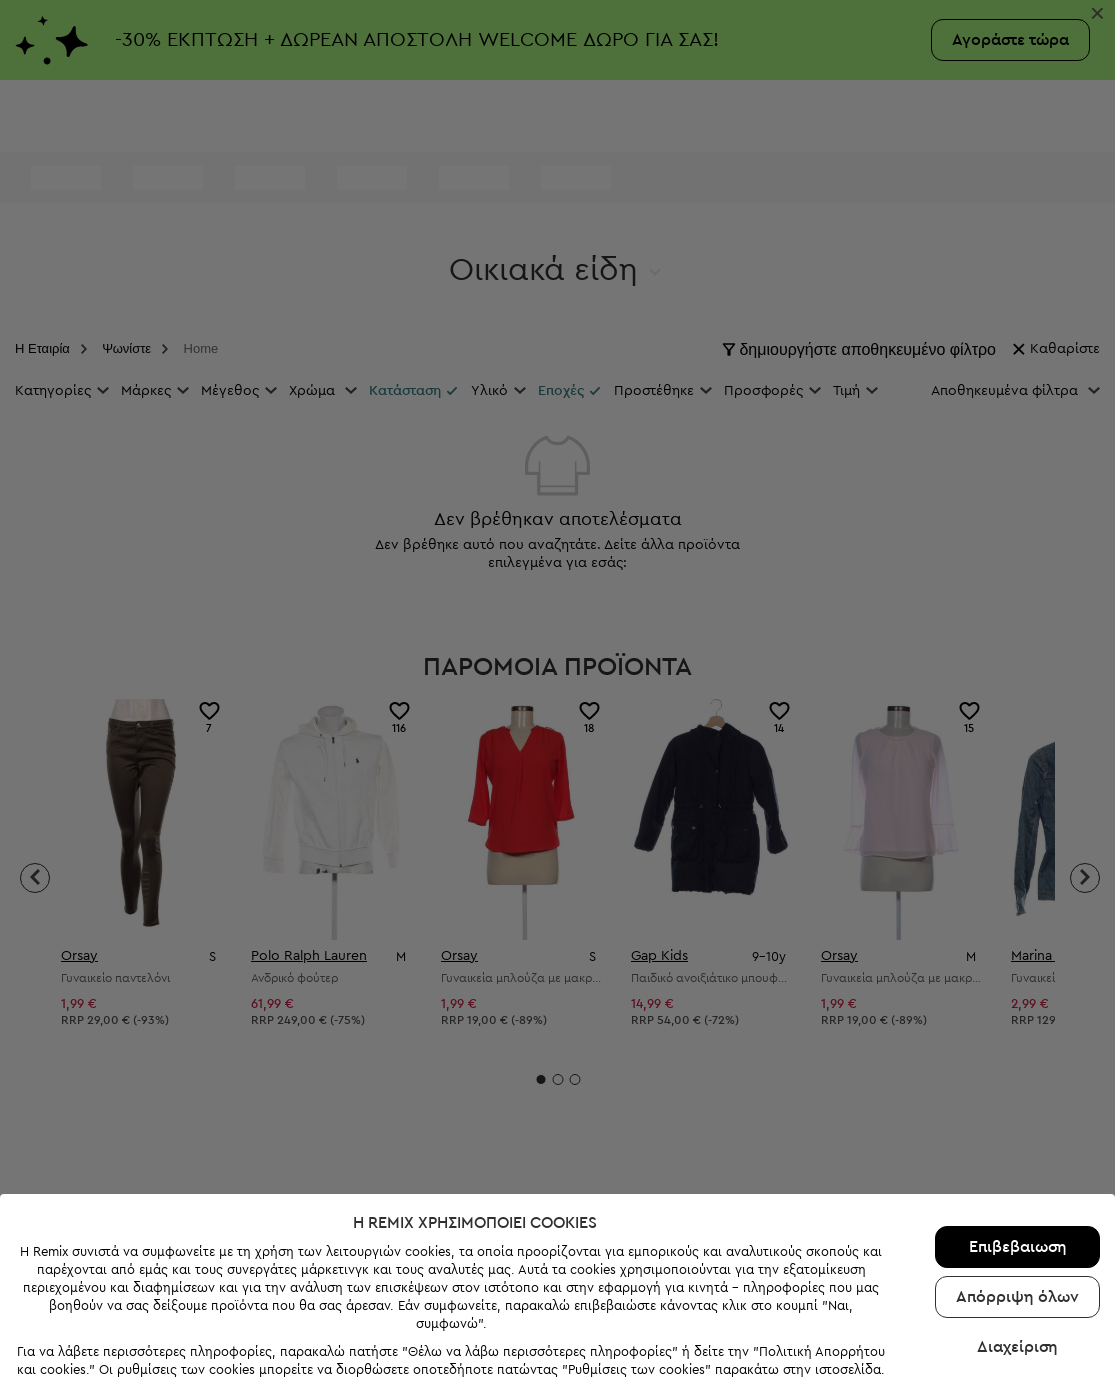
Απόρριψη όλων (1017, 1274)
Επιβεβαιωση (1018, 1224)
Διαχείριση (1017, 1324)
